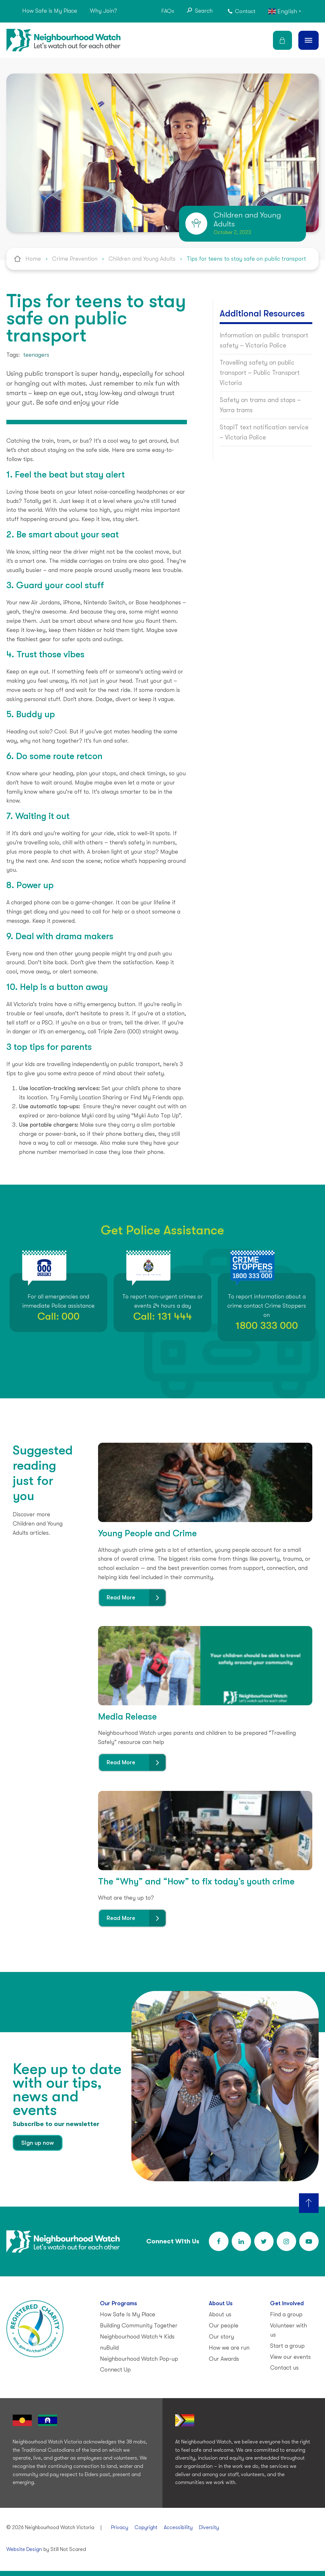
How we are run (229, 2348)
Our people (223, 2325)
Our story (221, 2336)
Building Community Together (138, 2325)
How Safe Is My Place (127, 2314)
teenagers (36, 355)
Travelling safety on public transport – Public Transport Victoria (260, 373)
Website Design (24, 2549)
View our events (290, 2357)
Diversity (209, 2527)
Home (33, 259)
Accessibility (178, 2527)
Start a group (287, 2346)
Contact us (284, 2368)
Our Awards (224, 2359)
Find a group (286, 2314)
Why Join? (103, 11)
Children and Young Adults (142, 259)
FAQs (167, 11)
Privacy (119, 2527)
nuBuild (109, 2348)
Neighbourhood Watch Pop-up (139, 2359)
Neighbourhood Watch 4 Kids (137, 2336)
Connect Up (115, 2369)
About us (220, 2314)
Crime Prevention (74, 259)
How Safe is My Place (49, 11)
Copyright (146, 2527)
